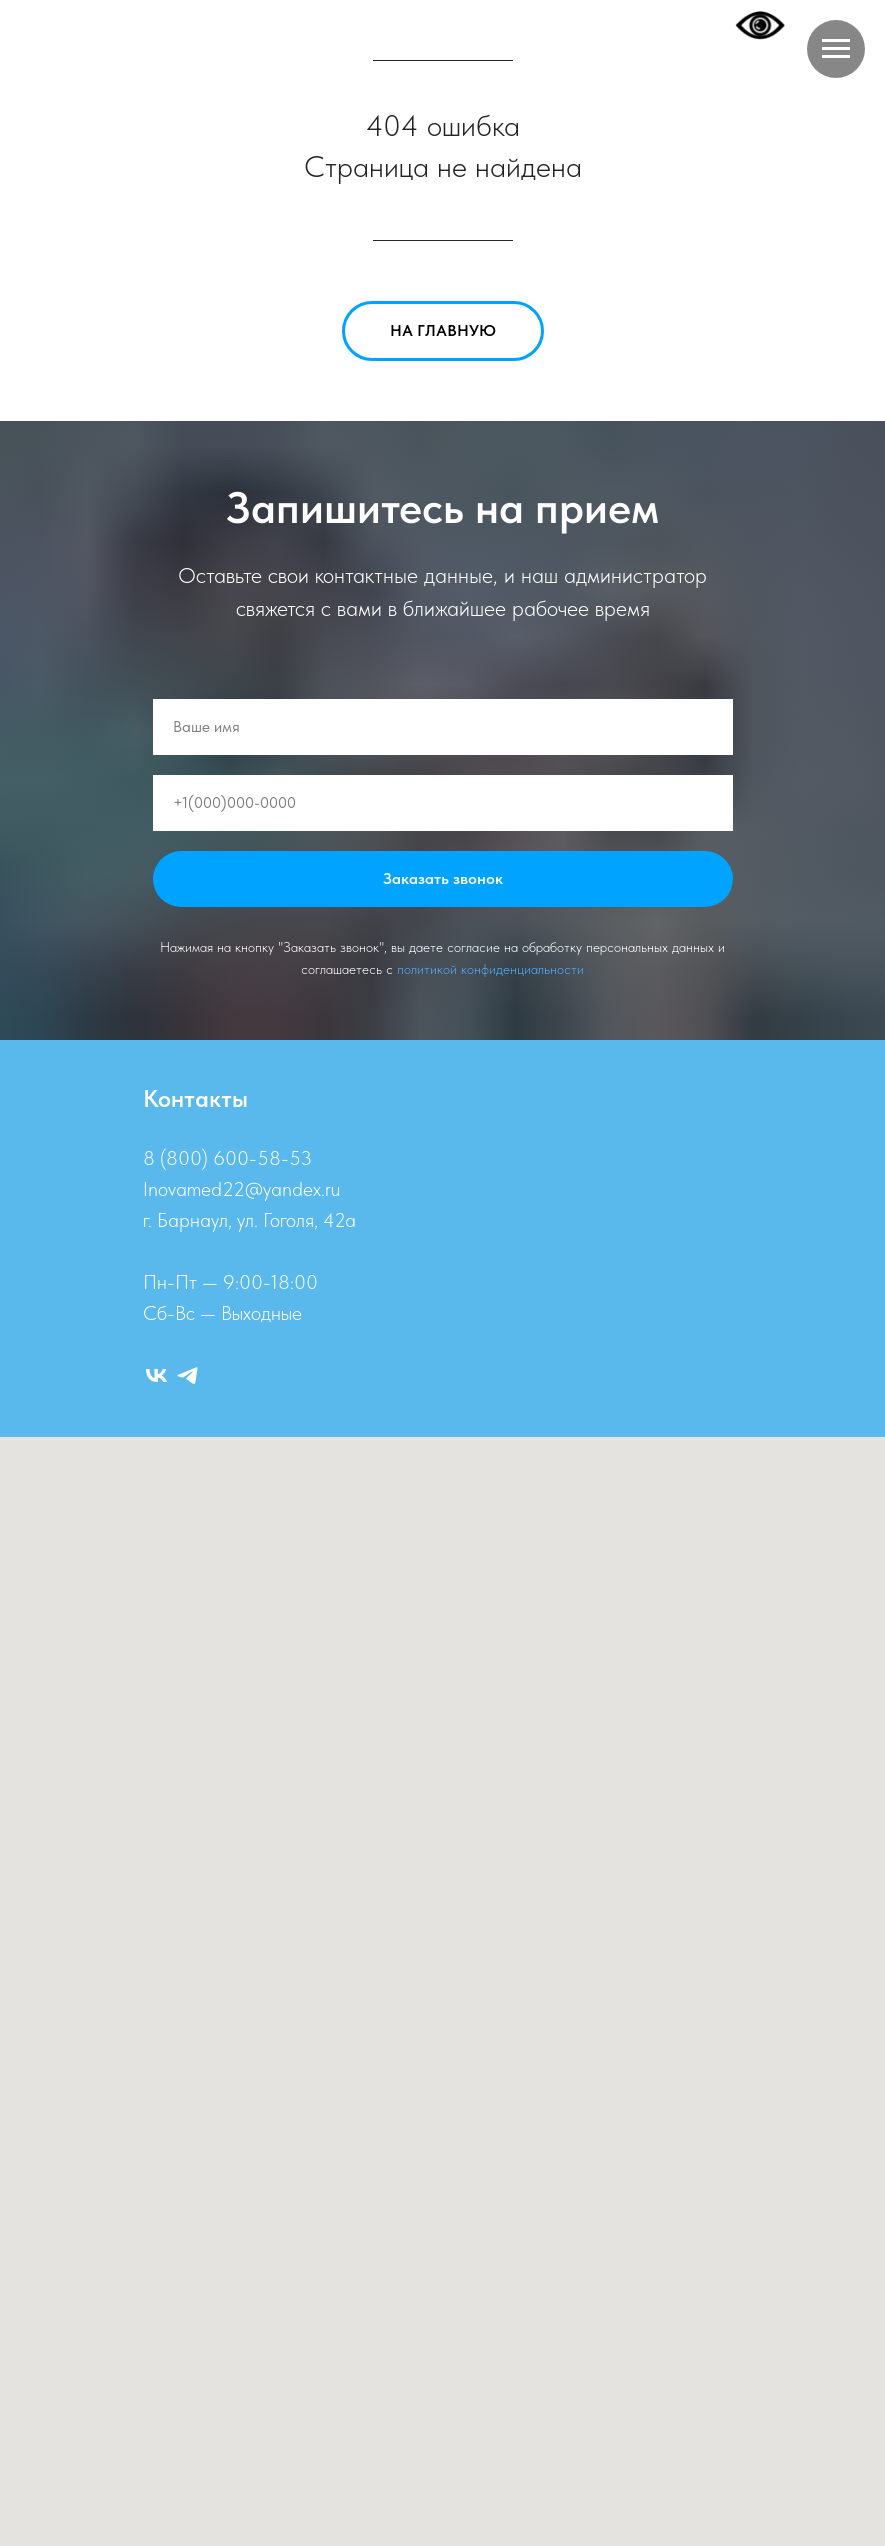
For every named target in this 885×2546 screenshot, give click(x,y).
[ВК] (156, 1375)
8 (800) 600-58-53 (227, 1158)
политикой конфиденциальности (490, 969)
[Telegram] (187, 1375)
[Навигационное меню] (836, 49)
